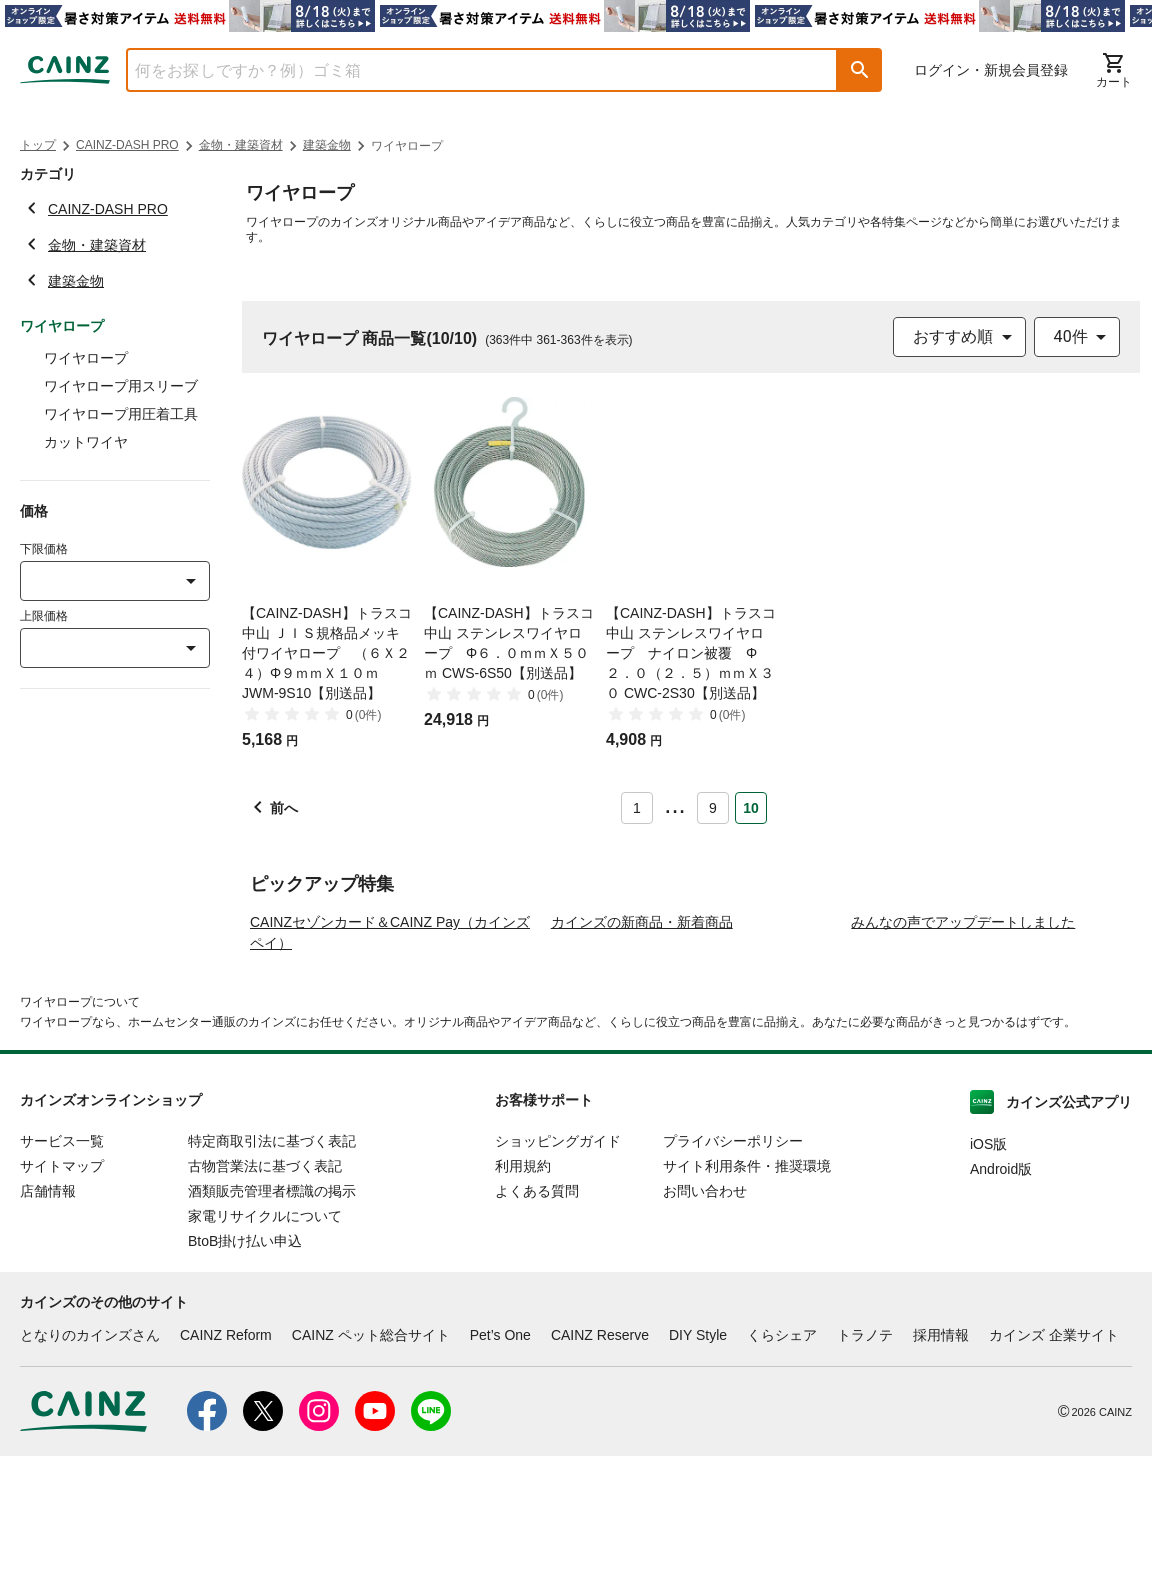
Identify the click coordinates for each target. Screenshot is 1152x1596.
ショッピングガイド (558, 1282)
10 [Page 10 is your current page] (751, 808)
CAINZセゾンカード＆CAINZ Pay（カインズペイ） (390, 1073)
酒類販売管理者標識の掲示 (272, 1332)
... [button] (674, 804)
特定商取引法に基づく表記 (272, 1282)
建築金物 (327, 145)
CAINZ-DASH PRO (127, 145)
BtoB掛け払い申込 (245, 1382)
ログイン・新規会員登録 (991, 70)
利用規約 (523, 1307)
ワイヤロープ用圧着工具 (121, 414)
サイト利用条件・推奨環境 (747, 1307)
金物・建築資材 (241, 145)
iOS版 (988, 1285)
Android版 (1001, 1310)
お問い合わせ (705, 1332)
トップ (38, 145)
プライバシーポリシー (733, 1282)
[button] (860, 70)
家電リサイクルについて (265, 1357)
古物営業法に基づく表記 (265, 1307)
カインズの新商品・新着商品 (642, 1063)
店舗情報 (48, 1332)
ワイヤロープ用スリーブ (121, 386)
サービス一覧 (62, 1282)
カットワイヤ (86, 442)
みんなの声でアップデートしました (963, 1063)
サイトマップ (62, 1307)
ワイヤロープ (86, 358)
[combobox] (467, 70)
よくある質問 (537, 1332)
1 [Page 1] (637, 808)
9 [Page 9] (713, 808)
